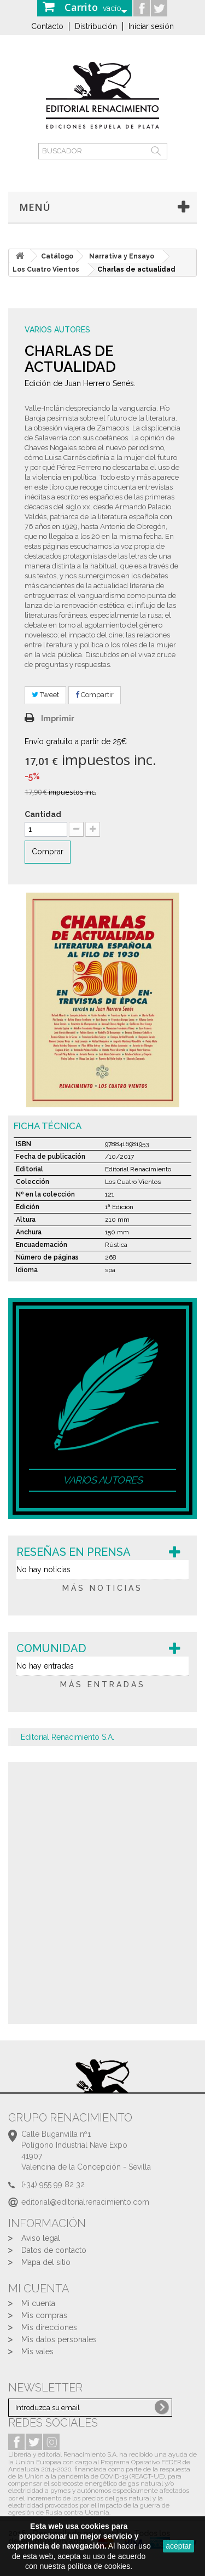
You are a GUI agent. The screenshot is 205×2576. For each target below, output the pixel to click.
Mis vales (37, 2351)
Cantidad (43, 814)
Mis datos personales (59, 2339)
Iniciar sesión (151, 26)
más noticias (102, 1588)
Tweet (45, 695)
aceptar (178, 2546)
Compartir (94, 695)
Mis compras (44, 2315)
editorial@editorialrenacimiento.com (85, 2202)
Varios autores (57, 329)
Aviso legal (40, 2238)
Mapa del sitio (46, 2262)
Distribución (96, 26)
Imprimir (57, 718)
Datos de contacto (53, 2250)
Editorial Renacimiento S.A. (67, 1737)
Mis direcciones (49, 2327)
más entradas (102, 1684)
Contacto (47, 26)
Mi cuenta (38, 2303)
